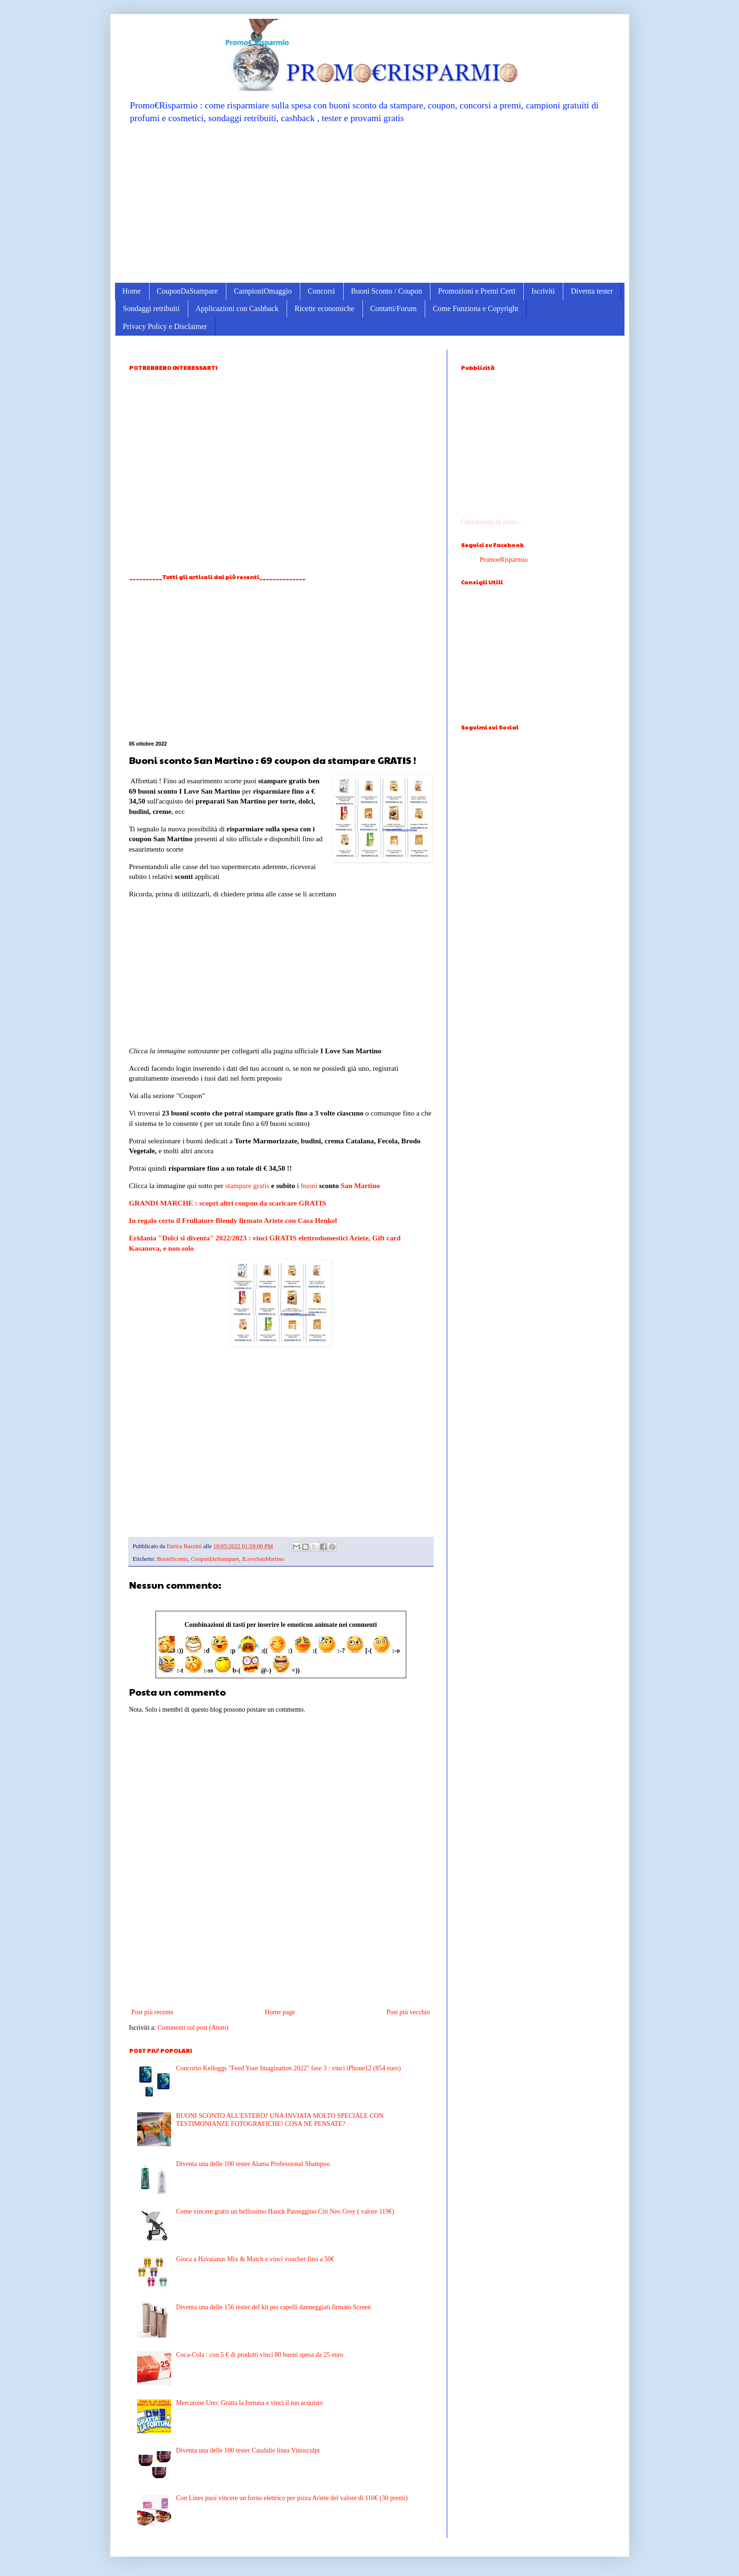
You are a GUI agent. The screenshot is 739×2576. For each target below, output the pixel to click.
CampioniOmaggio (263, 291)
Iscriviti (543, 291)
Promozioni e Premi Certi (476, 291)
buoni (309, 1185)
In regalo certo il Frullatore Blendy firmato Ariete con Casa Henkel (233, 1220)
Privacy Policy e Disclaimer (165, 326)
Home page (280, 2012)
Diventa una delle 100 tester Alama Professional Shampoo (253, 2163)
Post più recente (152, 2012)
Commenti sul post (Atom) (193, 2027)
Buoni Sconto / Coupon (386, 291)
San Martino (360, 1185)
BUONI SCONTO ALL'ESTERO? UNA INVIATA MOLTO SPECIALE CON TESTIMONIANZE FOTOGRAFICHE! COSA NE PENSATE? (280, 2119)
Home (132, 291)
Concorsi (321, 291)
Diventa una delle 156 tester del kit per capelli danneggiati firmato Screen (273, 2307)
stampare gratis (247, 1185)
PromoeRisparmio (504, 559)
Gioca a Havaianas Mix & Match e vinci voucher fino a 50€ (255, 2259)
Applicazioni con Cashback (237, 308)
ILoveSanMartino (263, 1559)
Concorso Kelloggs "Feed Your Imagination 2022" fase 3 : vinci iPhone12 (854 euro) (288, 2068)
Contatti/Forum (393, 308)
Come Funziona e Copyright (475, 308)
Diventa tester (592, 291)
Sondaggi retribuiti (151, 308)
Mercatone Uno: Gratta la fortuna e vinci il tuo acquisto (249, 2402)
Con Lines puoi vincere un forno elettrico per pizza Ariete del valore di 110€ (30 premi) (292, 2498)
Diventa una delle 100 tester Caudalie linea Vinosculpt (248, 2450)
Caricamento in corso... (491, 521)
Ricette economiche (324, 308)
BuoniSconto (172, 1559)
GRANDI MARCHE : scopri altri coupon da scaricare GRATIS (227, 1203)
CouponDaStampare (187, 291)
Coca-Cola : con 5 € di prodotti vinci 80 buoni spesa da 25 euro (260, 2354)
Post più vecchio (408, 2012)
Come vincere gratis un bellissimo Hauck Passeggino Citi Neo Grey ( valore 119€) (285, 2211)
